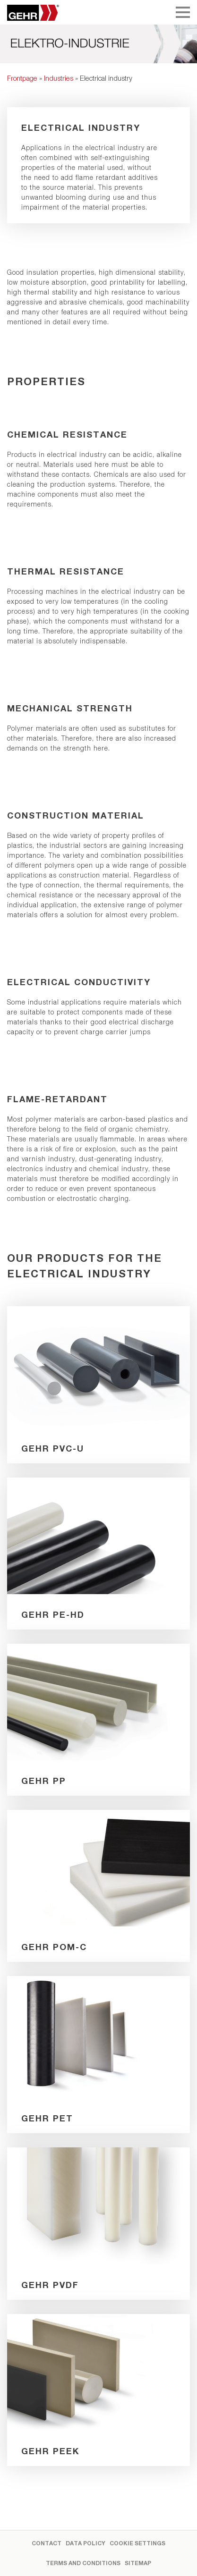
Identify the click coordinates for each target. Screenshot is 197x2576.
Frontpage (22, 78)
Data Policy (85, 2543)
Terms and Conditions (83, 2563)
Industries (58, 78)
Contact (46, 2543)
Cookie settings (137, 2543)
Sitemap (138, 2563)
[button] (17, 2559)
